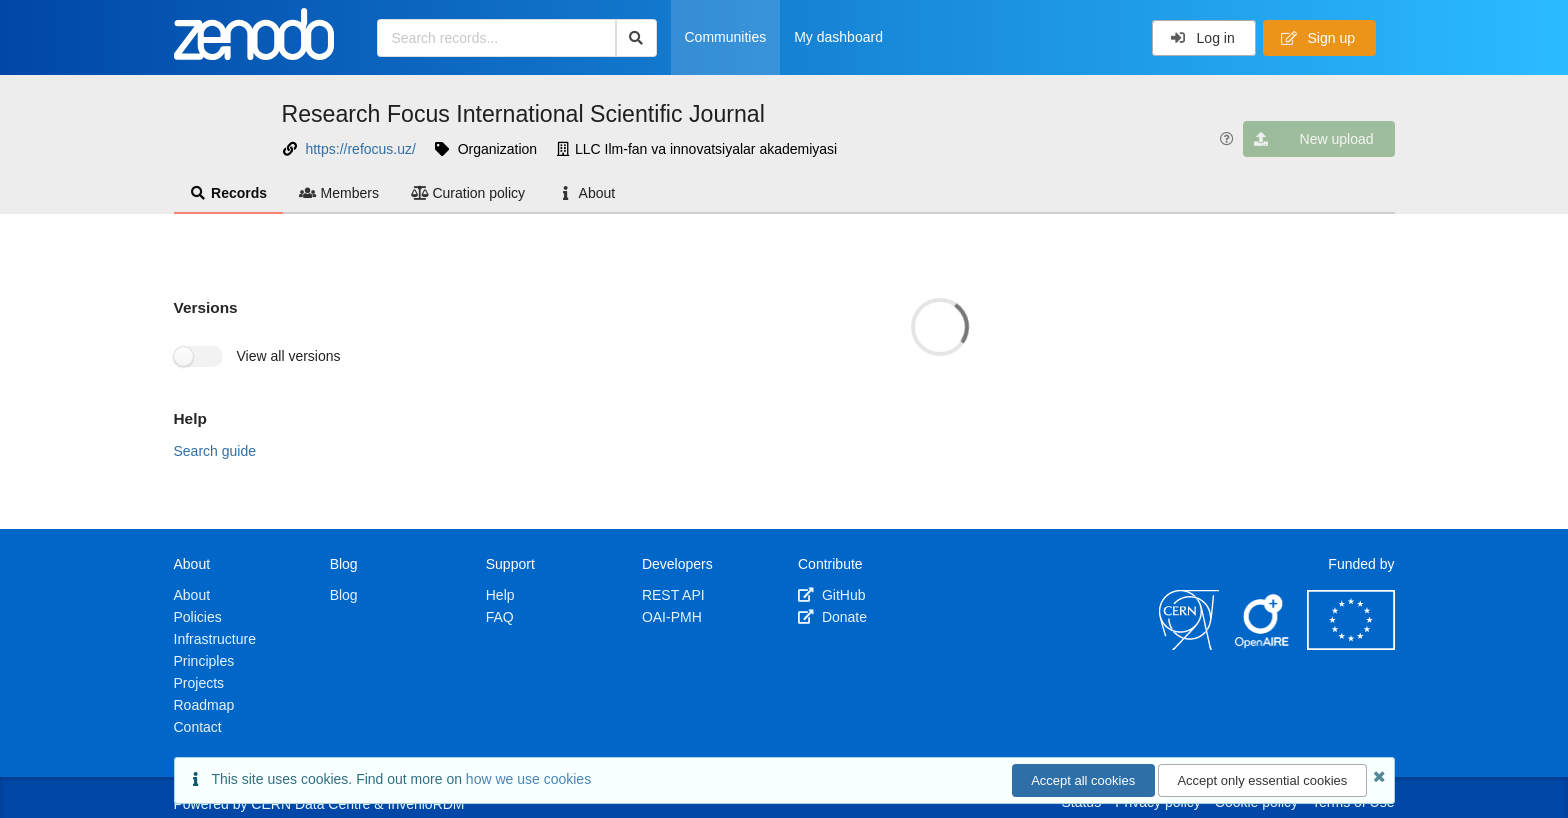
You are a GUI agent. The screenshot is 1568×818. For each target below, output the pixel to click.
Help (500, 595)
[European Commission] (1351, 645)
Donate (832, 617)
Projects (199, 683)
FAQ (500, 617)
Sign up (1318, 38)
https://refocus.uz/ (360, 149)
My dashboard (838, 37)
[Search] (636, 38)
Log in (1202, 38)
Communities (726, 37)
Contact (198, 727)
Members (339, 193)
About (586, 193)
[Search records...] (496, 38)
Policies (198, 617)
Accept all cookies (1083, 780)
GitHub (831, 595)
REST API (673, 595)
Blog (344, 595)
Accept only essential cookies (1262, 780)
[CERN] (1189, 645)
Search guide (215, 451)
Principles (204, 661)
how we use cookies (528, 779)
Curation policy (468, 193)
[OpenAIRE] (1263, 645)
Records (229, 193)
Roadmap (204, 705)
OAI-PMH (672, 617)
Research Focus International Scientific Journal (523, 114)
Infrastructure (215, 639)
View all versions (289, 356)
